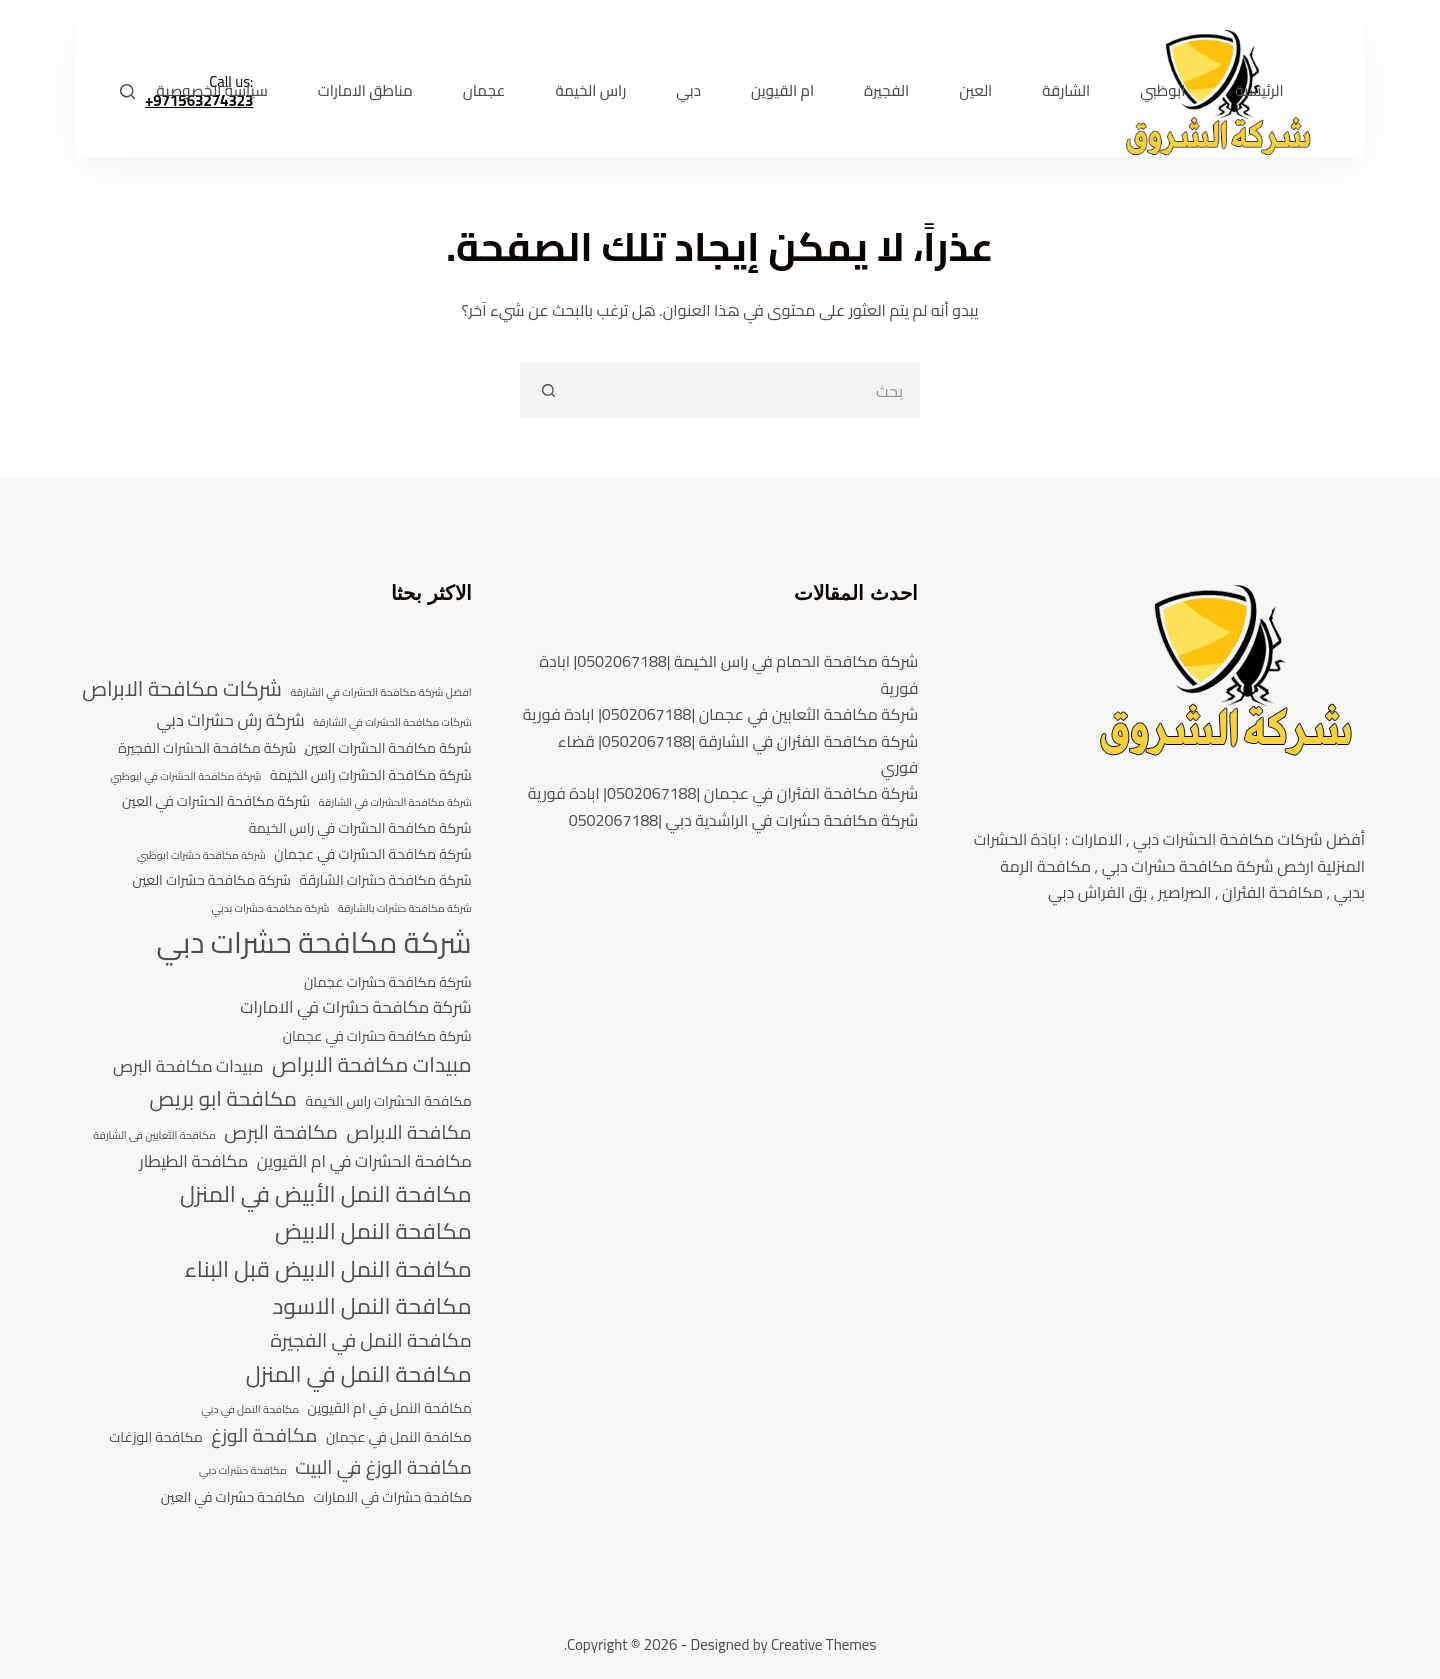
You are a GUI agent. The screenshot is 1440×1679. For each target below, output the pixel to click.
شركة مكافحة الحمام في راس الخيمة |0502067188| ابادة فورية (729, 674)
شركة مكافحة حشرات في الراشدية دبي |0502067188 (744, 820)
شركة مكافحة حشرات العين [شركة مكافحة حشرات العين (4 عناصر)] (211, 880)
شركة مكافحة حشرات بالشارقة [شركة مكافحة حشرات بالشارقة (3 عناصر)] (405, 909)
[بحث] (127, 91)
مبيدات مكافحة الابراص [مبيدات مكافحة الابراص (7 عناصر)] (372, 1065)
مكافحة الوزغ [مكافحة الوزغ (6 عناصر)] (264, 1436)
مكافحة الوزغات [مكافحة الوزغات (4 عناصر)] (156, 1437)
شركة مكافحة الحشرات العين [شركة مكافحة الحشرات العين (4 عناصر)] (388, 748)
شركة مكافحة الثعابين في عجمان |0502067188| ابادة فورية (721, 714)
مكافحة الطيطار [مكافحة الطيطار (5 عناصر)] (193, 1162)
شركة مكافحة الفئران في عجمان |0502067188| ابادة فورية (723, 793)
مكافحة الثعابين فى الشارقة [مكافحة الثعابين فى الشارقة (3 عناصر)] (154, 1136)
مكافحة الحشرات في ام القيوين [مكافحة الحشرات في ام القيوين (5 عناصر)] (364, 1162)
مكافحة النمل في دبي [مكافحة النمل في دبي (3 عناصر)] (250, 1410)
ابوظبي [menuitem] (1162, 90)
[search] (747, 390)
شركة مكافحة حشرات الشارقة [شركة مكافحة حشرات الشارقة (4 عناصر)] (385, 880)
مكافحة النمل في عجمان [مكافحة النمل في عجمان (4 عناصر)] (399, 1437)
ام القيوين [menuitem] (782, 90)
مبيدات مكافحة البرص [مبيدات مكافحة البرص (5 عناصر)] (188, 1067)
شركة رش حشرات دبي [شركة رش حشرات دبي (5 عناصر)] (230, 721)
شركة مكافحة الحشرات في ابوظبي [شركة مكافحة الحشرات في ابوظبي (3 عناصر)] (185, 777)
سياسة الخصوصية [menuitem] (212, 90)
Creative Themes (823, 1644)
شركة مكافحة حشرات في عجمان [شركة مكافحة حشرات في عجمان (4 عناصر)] (377, 1036)
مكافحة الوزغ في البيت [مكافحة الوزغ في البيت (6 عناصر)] (383, 1468)
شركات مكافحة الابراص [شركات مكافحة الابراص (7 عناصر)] (182, 689)
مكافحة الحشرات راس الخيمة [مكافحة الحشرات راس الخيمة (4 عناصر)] (389, 1101)
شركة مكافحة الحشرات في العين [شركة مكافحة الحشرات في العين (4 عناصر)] (216, 801)
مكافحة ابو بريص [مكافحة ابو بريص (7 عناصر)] (223, 1099)
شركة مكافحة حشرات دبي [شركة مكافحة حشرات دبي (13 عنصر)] (313, 943)
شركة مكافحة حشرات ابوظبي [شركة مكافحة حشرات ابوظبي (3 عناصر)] (201, 856)
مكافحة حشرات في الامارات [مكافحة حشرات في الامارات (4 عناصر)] (392, 1497)
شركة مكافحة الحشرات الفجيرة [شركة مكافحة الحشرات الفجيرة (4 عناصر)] (207, 748)
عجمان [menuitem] (484, 90)
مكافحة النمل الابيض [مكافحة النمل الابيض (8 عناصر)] (373, 1231)
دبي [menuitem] (688, 90)
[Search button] (547, 390)
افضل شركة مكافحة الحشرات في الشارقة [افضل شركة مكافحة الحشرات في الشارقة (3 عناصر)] (380, 693)
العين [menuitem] (975, 90)
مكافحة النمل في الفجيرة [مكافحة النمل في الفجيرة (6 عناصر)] (370, 1341)
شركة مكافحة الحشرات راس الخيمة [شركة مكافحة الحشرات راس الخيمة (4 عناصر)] (371, 775)
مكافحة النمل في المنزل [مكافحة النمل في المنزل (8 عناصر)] (359, 1374)
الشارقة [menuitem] (1066, 90)
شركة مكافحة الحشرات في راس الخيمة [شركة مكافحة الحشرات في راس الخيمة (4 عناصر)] (360, 828)
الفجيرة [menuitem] (886, 90)
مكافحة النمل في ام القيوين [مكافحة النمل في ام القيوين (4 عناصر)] (390, 1408)
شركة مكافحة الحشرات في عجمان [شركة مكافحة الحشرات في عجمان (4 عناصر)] (372, 854)
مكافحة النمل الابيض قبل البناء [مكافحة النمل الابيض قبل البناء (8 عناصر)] (328, 1269)
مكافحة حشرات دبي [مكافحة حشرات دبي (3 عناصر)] (243, 1471)
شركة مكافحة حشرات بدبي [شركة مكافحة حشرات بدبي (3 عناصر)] (270, 909)
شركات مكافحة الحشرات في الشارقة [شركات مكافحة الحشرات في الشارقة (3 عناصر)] (392, 723)
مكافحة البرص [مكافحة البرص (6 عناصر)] (281, 1133)
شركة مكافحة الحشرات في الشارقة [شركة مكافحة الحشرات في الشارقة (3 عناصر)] (395, 803)
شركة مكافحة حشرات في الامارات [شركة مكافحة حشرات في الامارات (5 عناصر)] (355, 1008)
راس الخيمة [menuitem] (590, 90)
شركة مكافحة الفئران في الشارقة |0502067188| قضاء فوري (738, 754)
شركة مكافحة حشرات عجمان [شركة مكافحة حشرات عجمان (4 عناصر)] (388, 982)
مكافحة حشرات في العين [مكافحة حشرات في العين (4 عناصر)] (233, 1497)
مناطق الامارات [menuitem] (365, 90)
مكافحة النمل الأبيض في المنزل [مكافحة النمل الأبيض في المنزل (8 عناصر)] (326, 1194)
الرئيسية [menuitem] (1259, 90)
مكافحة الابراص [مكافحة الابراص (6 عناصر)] (408, 1133)
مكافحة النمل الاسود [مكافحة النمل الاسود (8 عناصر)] (372, 1306)
